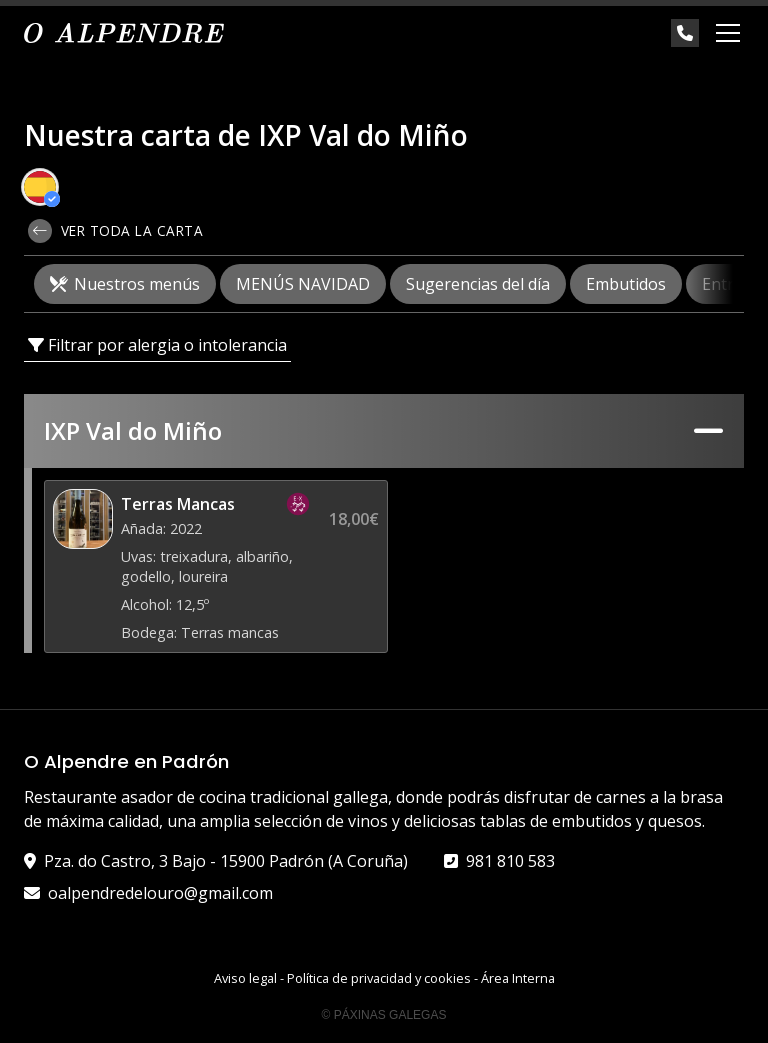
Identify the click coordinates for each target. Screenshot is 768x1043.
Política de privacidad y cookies (379, 978)
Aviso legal (245, 978)
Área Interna (518, 978)
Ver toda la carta (115, 231)
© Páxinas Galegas (384, 1015)
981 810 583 (510, 861)
